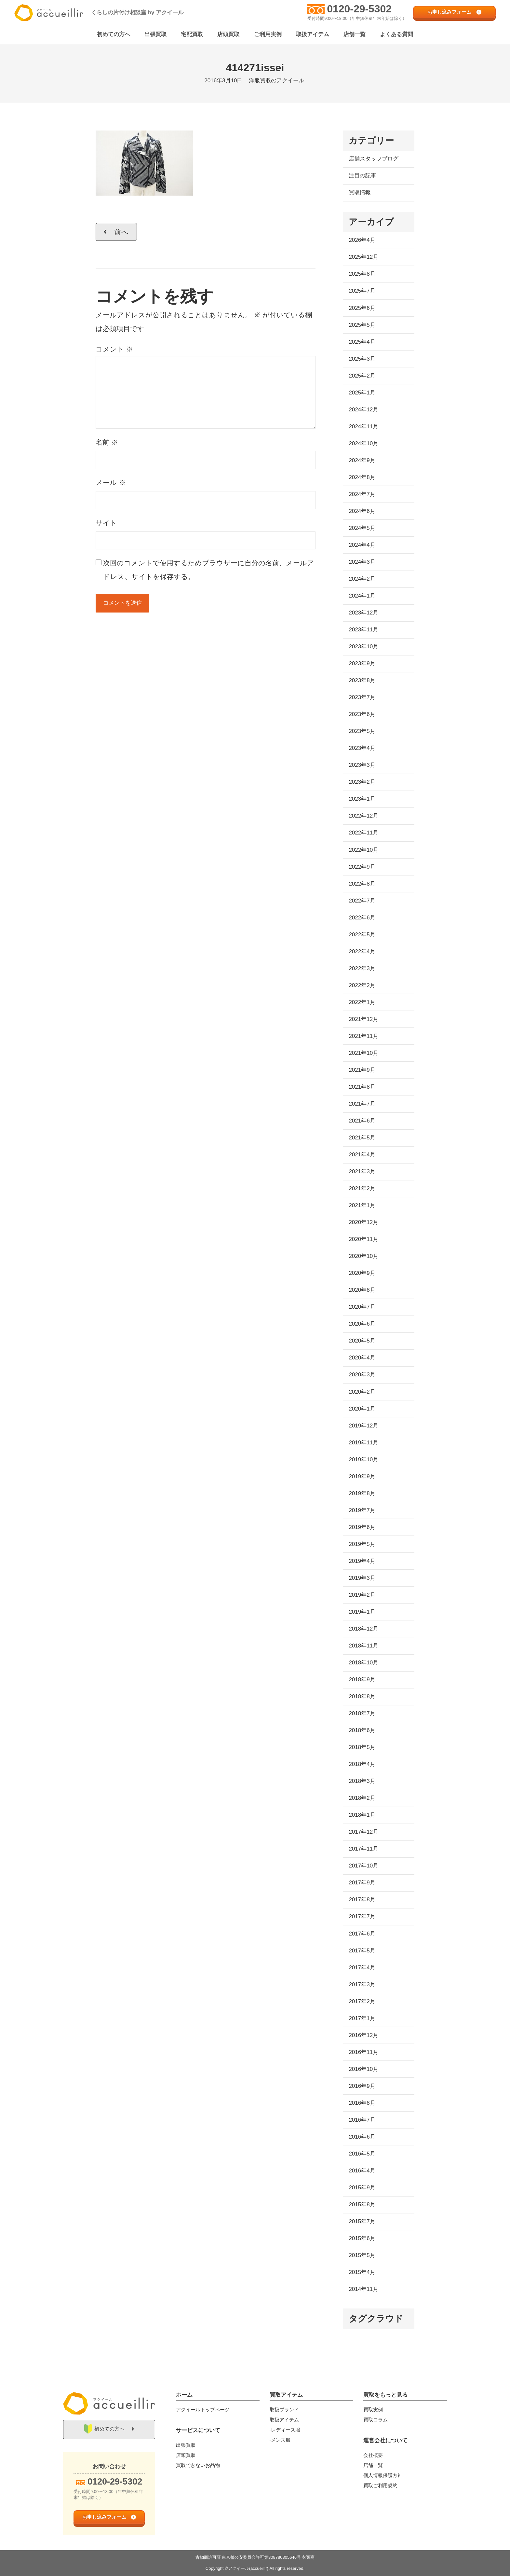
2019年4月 (362, 1561)
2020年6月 (362, 1324)
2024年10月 (363, 444)
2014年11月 (363, 2289)
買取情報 (360, 193)
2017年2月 (362, 2002)
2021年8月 (362, 1087)
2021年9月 (362, 1070)
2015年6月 (362, 2239)
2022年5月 (362, 935)
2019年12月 (363, 1426)
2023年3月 (362, 765)
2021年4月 (362, 1155)
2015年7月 (362, 2222)
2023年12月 (363, 613)
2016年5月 (362, 2154)
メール (111, 483)
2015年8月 (362, 2205)
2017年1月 (362, 2019)
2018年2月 (362, 1798)
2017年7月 (362, 1917)
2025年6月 (362, 308)
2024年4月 (362, 545)
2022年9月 (362, 867)
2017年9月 (362, 1883)
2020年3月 (362, 1375)
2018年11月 (363, 1646)
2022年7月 (362, 901)
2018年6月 (362, 1731)
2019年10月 (363, 1460)
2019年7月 (362, 1511)
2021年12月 (363, 1019)
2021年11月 (363, 1036)
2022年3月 (362, 969)
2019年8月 (362, 1494)
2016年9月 (362, 2086)
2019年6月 (362, 1527)
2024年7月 (362, 494)
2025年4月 (362, 342)
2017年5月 (362, 1951)
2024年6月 (362, 511)
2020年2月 (362, 1392)
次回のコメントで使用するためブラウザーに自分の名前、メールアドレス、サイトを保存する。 (208, 570)
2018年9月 (362, 1680)
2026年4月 (362, 240)
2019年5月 (362, 1544)
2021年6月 (362, 1121)
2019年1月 (362, 1612)
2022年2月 (362, 986)
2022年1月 (362, 1002)
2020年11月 (363, 1239)
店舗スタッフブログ (373, 159)
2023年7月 (362, 698)
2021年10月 (363, 1053)
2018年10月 (363, 1663)
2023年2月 (362, 782)
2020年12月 (363, 1222)
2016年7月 (362, 2120)
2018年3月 (362, 1781)
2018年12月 (363, 1629)
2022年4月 (362, 952)
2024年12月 (363, 410)
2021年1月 (362, 1206)
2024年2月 (362, 579)
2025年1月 (362, 393)
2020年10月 (363, 1256)
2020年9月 (362, 1273)
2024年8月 (362, 478)
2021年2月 (362, 1189)
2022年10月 (363, 850)
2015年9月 (362, 2188)
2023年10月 (363, 647)
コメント (114, 349)
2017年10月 (363, 1866)
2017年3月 (362, 1984)
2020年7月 (362, 1307)
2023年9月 (362, 664)
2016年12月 (363, 2035)
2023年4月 (362, 748)
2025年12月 (363, 257)
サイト (106, 523)
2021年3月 (362, 1172)
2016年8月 (362, 2103)
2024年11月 (363, 427)
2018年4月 (362, 1764)
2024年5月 (362, 528)
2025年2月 (362, 376)
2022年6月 (362, 918)
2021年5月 (362, 1138)
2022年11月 (363, 833)
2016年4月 (362, 2171)
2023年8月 (362, 681)
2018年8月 (362, 1697)
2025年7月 (362, 291)
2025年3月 (362, 359)
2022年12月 (363, 816)
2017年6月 (362, 1934)
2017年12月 (363, 1832)
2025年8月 (362, 274)
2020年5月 (362, 1341)
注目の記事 (362, 176)
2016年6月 (362, 2137)
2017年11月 (363, 1849)
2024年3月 (362, 562)
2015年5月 (362, 2255)
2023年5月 (362, 731)
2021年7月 (362, 1104)
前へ (121, 232)
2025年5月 (362, 325)
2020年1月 (362, 1409)
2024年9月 (362, 461)
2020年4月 (362, 1358)
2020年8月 (362, 1290)
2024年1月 (362, 596)
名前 (107, 442)
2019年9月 (362, 1477)
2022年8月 (362, 884)
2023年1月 (362, 799)
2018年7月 (362, 1714)
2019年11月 (363, 1443)
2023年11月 (363, 630)
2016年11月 (363, 2052)
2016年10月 (363, 2069)
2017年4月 (362, 1967)
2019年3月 (362, 1578)
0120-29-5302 (359, 9)
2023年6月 (362, 714)
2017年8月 (362, 1900)
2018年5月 (362, 1747)
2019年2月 (362, 1595)
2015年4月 (362, 2272)
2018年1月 (362, 1815)
